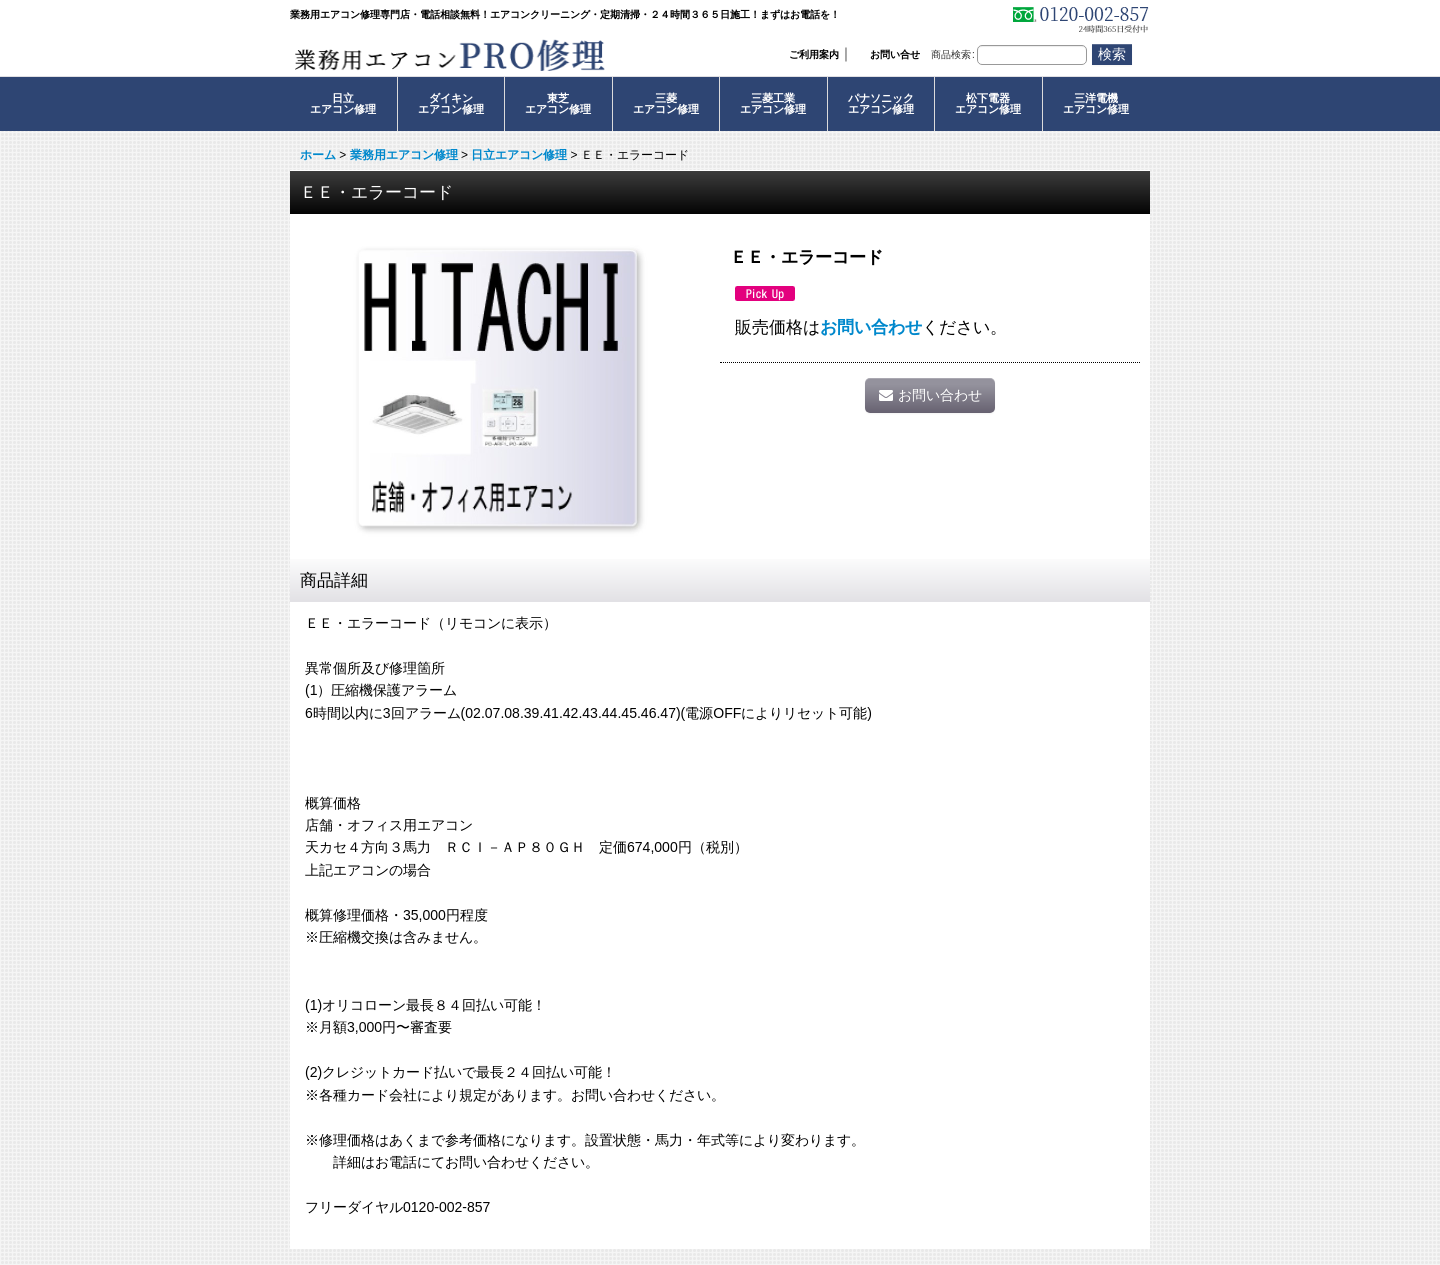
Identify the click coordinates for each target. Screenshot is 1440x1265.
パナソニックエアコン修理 (881, 103)
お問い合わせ (871, 327)
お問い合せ (895, 54)
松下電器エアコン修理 (988, 103)
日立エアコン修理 (343, 103)
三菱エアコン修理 (666, 103)
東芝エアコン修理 (558, 103)
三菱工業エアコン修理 (773, 103)
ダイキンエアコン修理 (451, 103)
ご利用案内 (814, 54)
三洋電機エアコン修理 (1096, 103)
